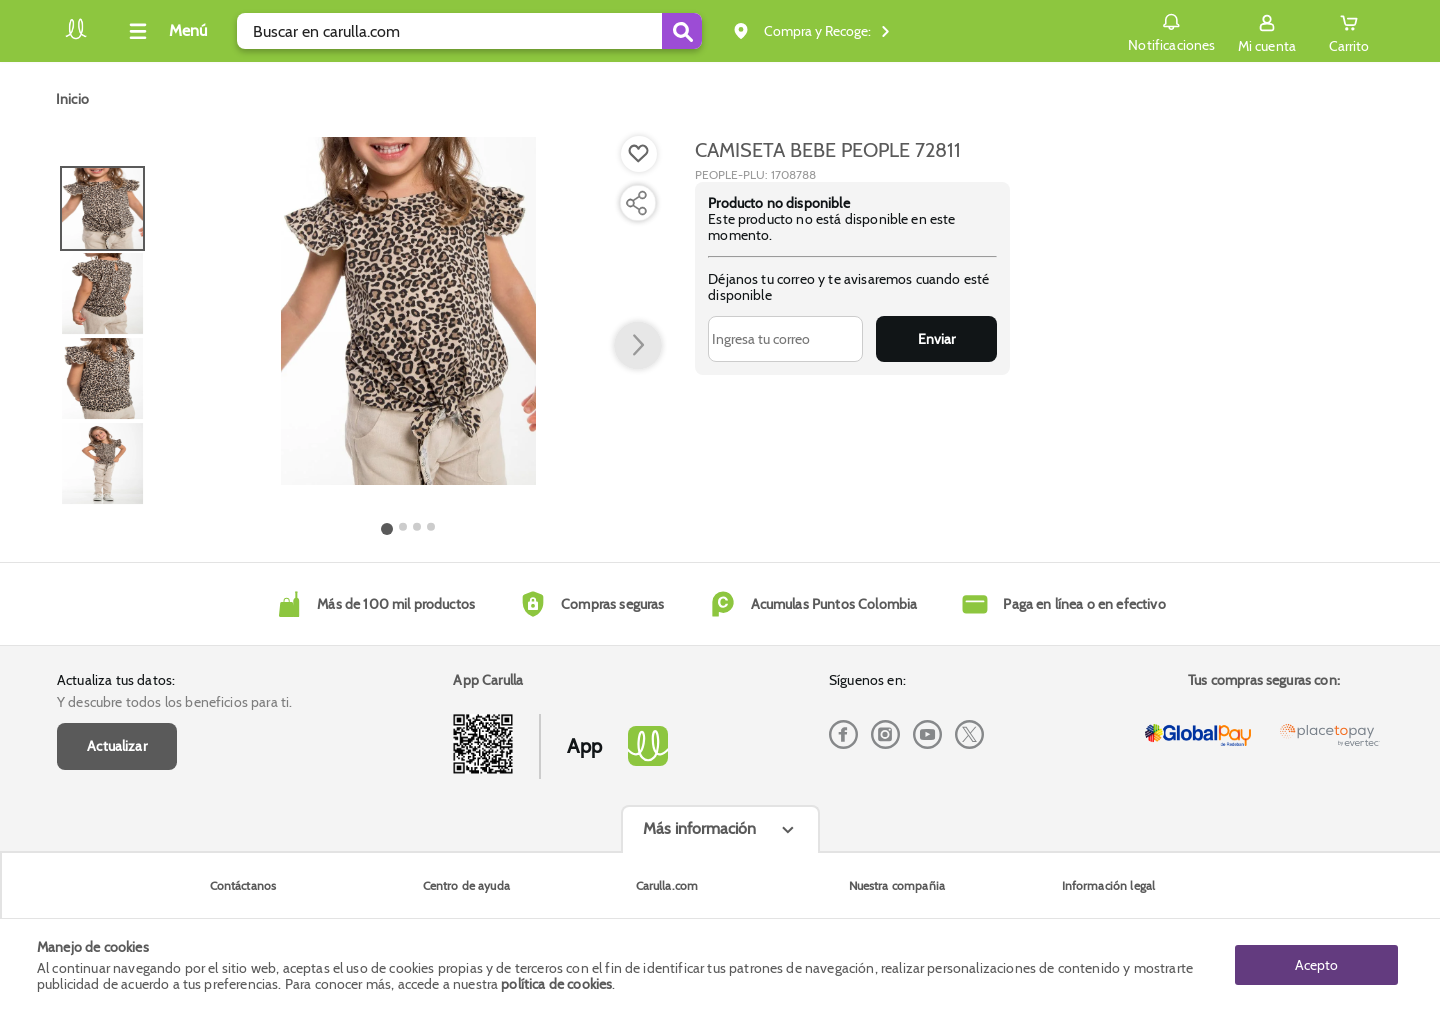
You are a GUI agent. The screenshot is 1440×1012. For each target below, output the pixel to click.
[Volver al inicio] (76, 36)
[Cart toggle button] (1349, 31)
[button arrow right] (638, 346)
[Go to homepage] (72, 99)
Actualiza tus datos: (116, 680)
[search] (469, 31)
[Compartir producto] (636, 203)
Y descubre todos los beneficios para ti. (174, 702)
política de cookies (556, 984)
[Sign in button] (1267, 31)
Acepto (1316, 965)
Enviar (936, 339)
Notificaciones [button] (1171, 30)
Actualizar (117, 746)
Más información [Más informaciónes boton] (699, 828)
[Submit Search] (682, 31)
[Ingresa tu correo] (785, 339)
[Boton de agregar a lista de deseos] (639, 154)
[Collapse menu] (165, 31)
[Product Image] (408, 311)
